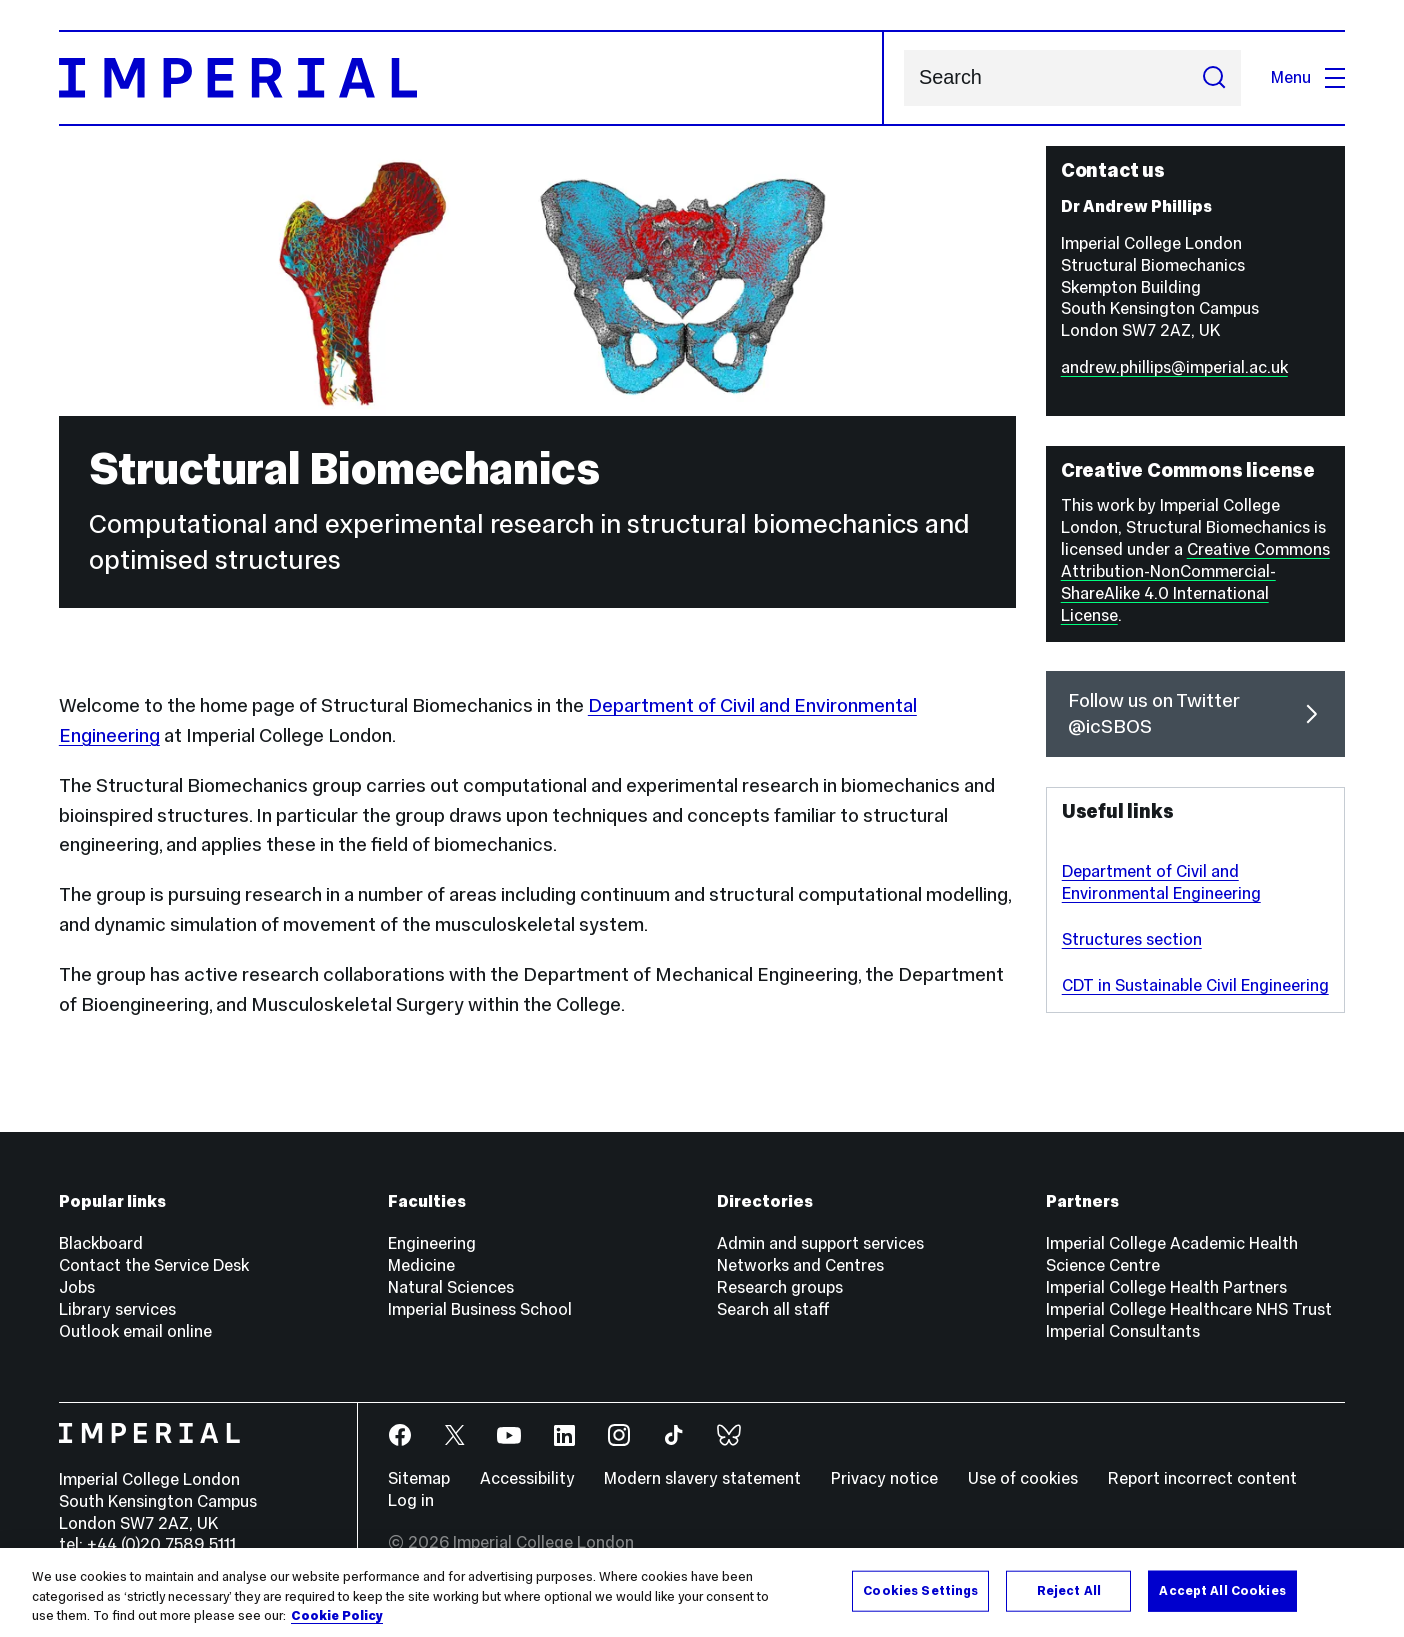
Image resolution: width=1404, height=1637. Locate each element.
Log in (411, 1500)
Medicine (421, 1265)
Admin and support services (820, 1243)
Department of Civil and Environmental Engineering (1161, 882)
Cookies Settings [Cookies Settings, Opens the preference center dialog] (920, 1590)
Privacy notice (884, 1478)
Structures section (1132, 939)
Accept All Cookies (1222, 1590)
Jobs (77, 1287)
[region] (702, 1592)
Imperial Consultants (1123, 1331)
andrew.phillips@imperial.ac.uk (1174, 367)
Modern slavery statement (702, 1478)
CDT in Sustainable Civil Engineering (1195, 985)
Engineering (432, 1243)
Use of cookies (1023, 1478)
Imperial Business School (480, 1309)
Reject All (1069, 1590)
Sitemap (419, 1478)
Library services (117, 1309)
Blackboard (101, 1243)
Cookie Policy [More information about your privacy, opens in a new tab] (337, 1616)
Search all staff (773, 1309)
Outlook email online (135, 1331)
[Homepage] (471, 78)
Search (903, 78)
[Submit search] (1214, 78)
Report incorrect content (1202, 1478)
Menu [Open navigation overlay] (1308, 77)
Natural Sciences (451, 1287)
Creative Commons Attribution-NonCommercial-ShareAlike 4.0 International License (1195, 582)
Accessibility (527, 1478)
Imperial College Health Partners (1166, 1287)
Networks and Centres (800, 1265)
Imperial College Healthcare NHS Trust (1189, 1309)
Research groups (780, 1287)
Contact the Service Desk (154, 1265)
